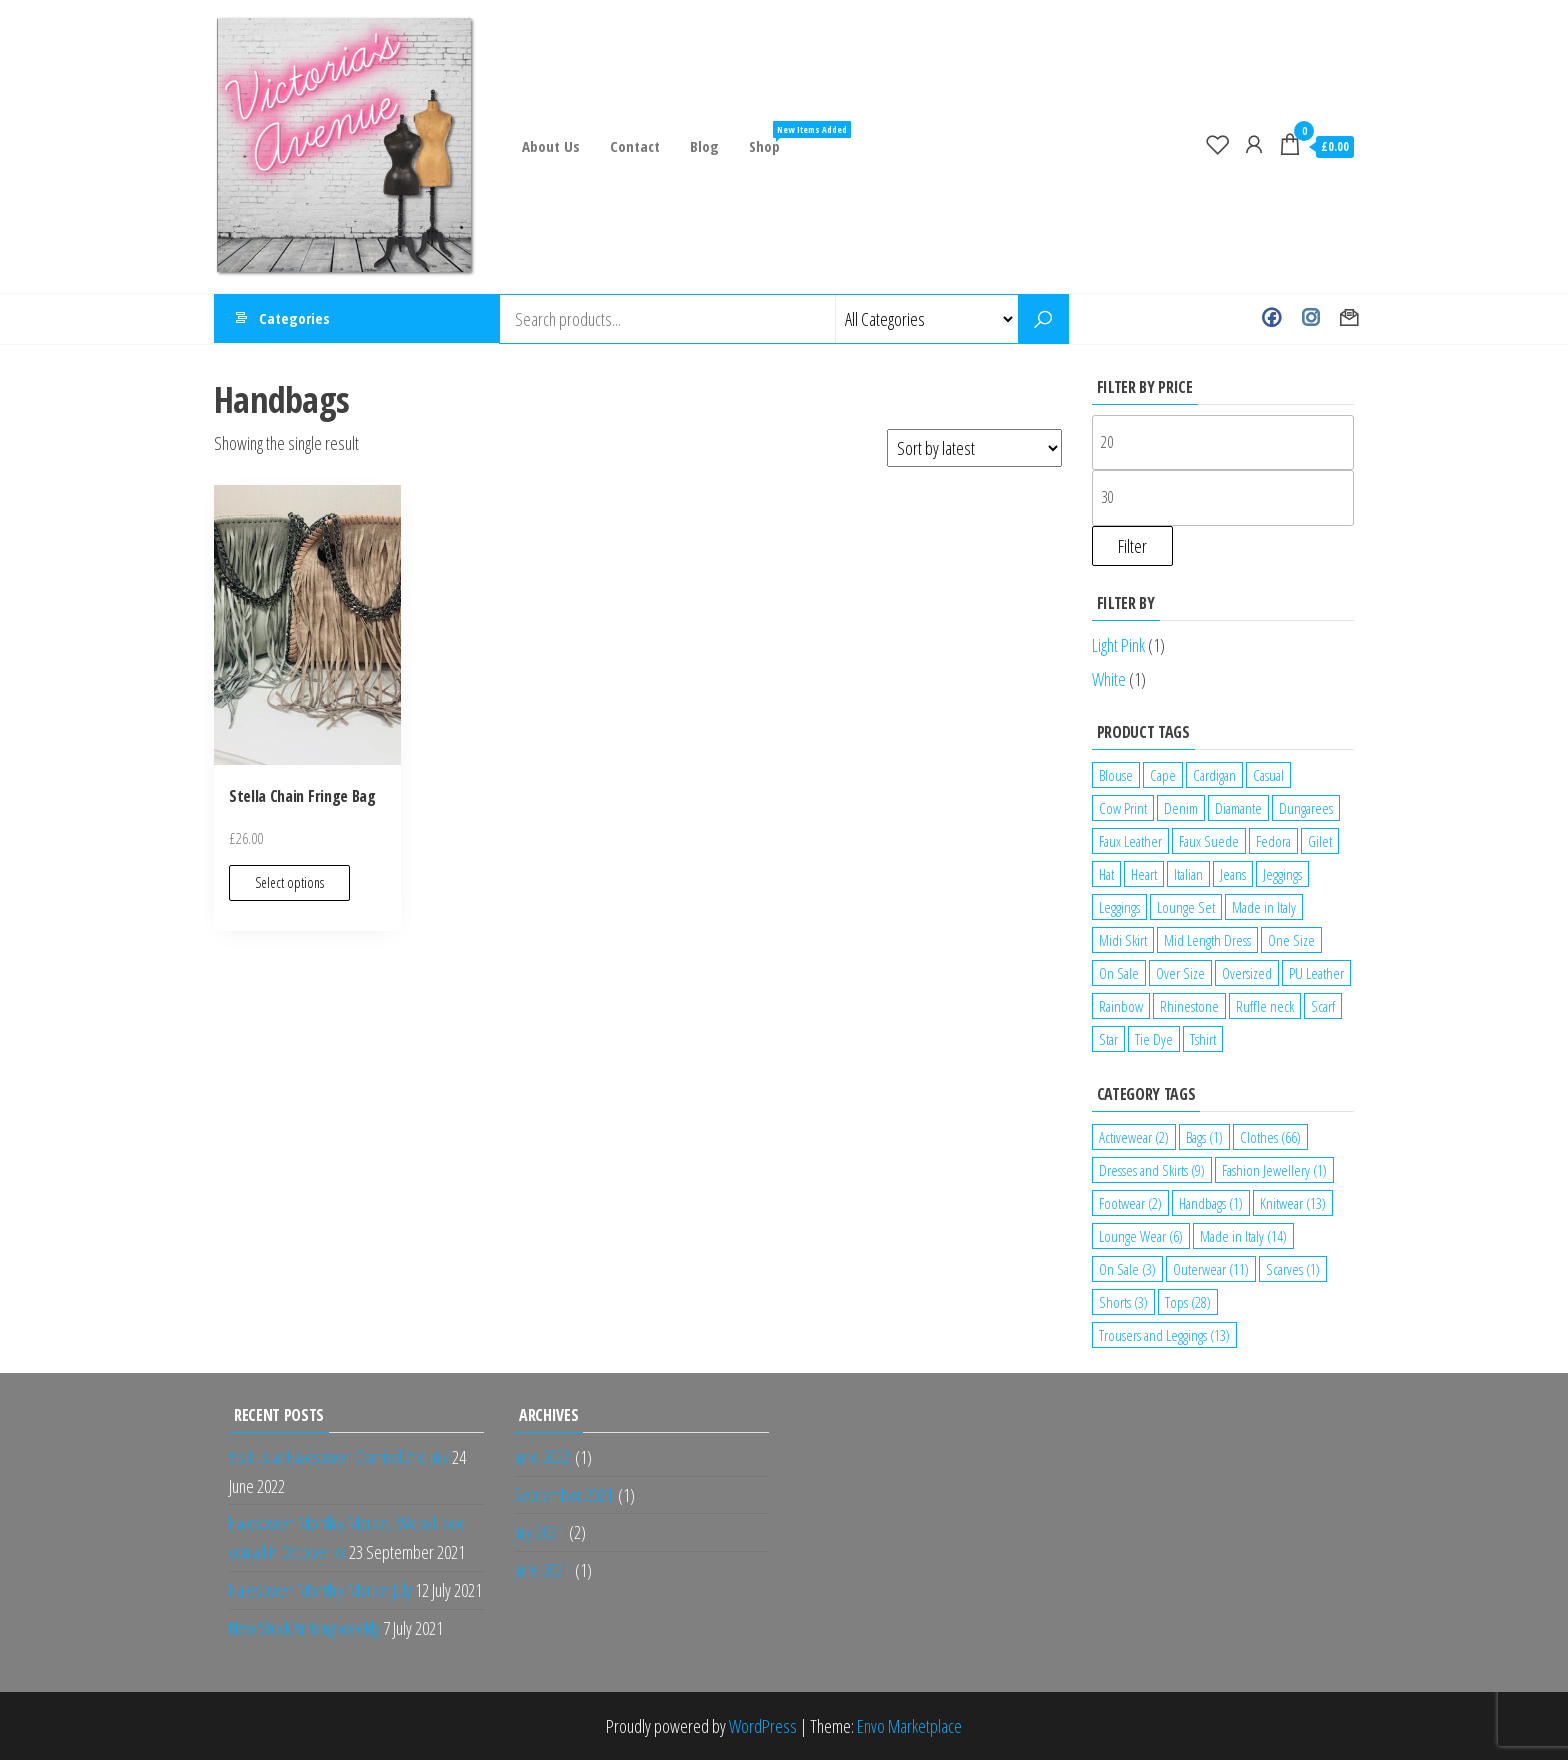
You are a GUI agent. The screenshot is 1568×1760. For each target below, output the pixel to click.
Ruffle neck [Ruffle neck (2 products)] (1265, 1006)
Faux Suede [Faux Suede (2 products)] (1209, 841)
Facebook (1271, 319)
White (1109, 679)
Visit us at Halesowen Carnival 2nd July (339, 1457)
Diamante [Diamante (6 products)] (1238, 808)
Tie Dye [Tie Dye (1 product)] (1154, 1039)
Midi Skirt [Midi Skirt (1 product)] (1123, 940)
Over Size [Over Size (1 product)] (1180, 973)
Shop (772, 138)
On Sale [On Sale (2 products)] (1119, 973)
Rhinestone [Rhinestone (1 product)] (1189, 1006)
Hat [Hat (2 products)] (1106, 874)
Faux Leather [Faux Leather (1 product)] (1130, 841)
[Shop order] (974, 448)
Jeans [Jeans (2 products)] (1233, 874)
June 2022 (542, 1457)
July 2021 (539, 1532)
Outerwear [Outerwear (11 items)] (1211, 1269)
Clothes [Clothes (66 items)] (1270, 1137)
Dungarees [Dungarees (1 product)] (1306, 808)
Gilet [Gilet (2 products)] (1320, 841)
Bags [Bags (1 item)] (1204, 1137)
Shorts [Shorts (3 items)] (1123, 1302)
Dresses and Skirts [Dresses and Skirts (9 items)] (1152, 1170)
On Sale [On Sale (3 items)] (1127, 1269)
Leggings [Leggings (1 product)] (1119, 907)
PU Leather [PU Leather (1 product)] (1316, 973)
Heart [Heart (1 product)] (1144, 874)
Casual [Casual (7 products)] (1268, 775)
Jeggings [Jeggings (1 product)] (1282, 874)
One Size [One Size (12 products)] (1291, 940)
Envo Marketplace (909, 1726)
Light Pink (1118, 645)
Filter (1132, 546)
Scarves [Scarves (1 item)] (1293, 1269)
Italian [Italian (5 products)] (1188, 874)
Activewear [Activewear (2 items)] (1134, 1137)
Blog (704, 146)
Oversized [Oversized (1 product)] (1247, 973)
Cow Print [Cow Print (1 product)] (1123, 808)
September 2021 (563, 1495)
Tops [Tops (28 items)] (1188, 1302)
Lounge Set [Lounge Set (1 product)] (1186, 907)
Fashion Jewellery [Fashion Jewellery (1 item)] (1274, 1170)
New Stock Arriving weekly (304, 1628)
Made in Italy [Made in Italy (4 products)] (1264, 907)
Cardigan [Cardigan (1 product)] (1214, 775)
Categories (294, 319)
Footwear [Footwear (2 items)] (1130, 1203)
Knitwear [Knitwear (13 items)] (1293, 1203)
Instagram (1310, 319)
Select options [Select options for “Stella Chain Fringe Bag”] (289, 882)
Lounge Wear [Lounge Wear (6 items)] (1141, 1236)
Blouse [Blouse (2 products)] (1116, 775)
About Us (551, 146)
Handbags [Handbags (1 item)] (1211, 1203)
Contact (635, 146)
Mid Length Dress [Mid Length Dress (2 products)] (1207, 940)
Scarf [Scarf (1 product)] (1323, 1006)
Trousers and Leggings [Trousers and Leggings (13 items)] (1164, 1335)
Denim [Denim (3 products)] (1181, 808)
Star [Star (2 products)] (1108, 1039)
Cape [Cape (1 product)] (1163, 775)
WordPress (763, 1726)
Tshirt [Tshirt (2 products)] (1203, 1039)
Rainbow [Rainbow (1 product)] (1121, 1006)
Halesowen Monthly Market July (320, 1590)
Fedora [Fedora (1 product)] (1273, 841)
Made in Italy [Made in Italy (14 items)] (1243, 1236)
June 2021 (542, 1570)
